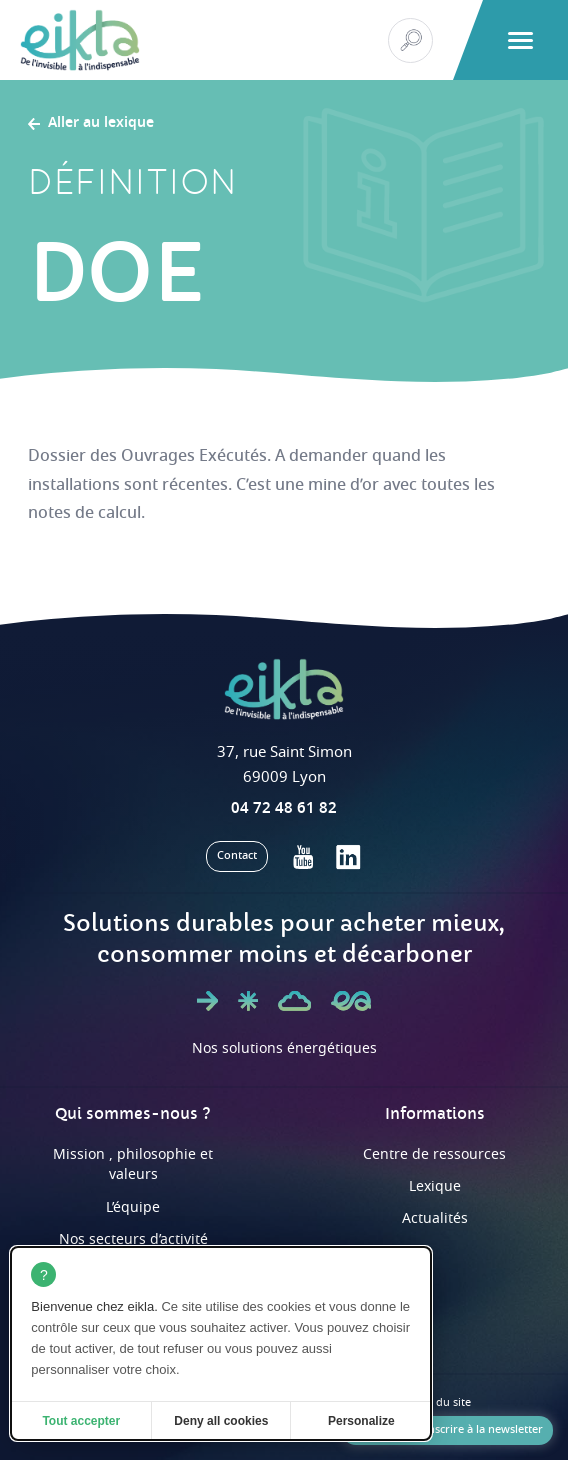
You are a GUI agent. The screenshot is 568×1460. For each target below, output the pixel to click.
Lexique (435, 1186)
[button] (520, 40)
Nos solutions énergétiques (284, 1048)
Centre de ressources (434, 1154)
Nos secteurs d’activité (133, 1239)
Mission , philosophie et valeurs (133, 1165)
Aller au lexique (101, 124)
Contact (237, 855)
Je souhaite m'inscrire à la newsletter (447, 1429)
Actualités (435, 1218)
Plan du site (440, 1402)
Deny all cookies (221, 1421)
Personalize (361, 1421)
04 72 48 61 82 (284, 808)
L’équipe (133, 1207)
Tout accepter (81, 1421)
